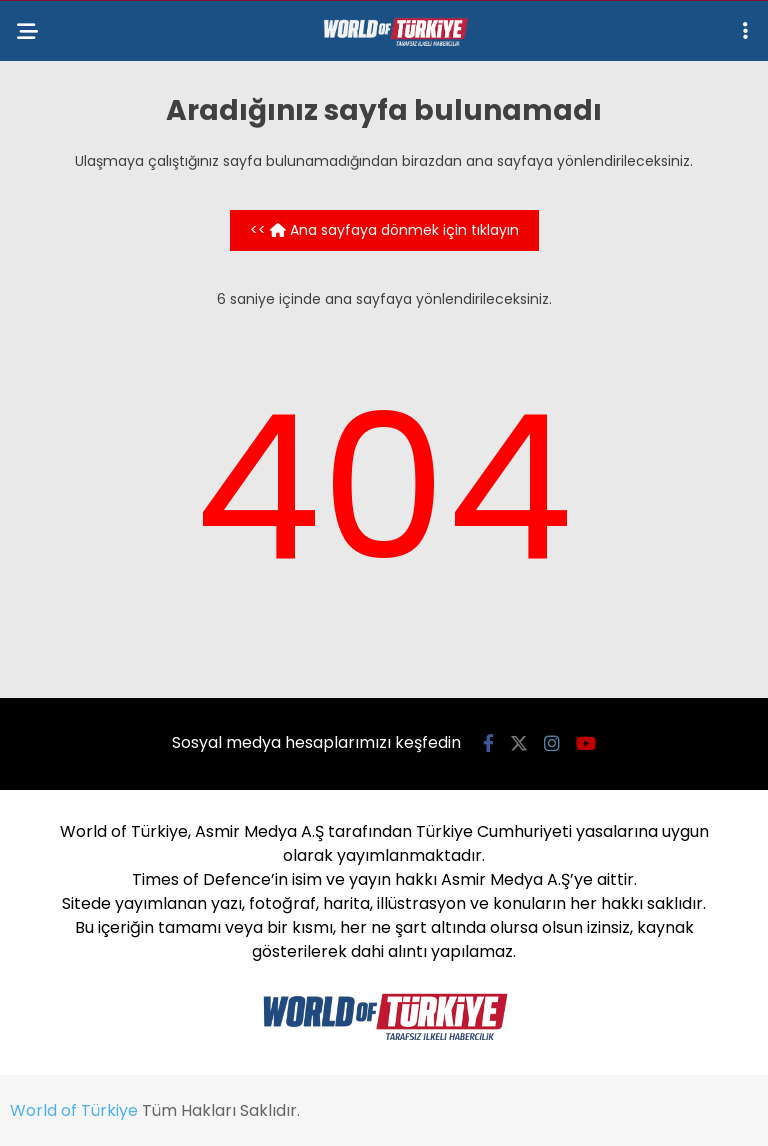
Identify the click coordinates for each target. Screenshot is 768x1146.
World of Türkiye (74, 1110)
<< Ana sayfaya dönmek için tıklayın (384, 230)
